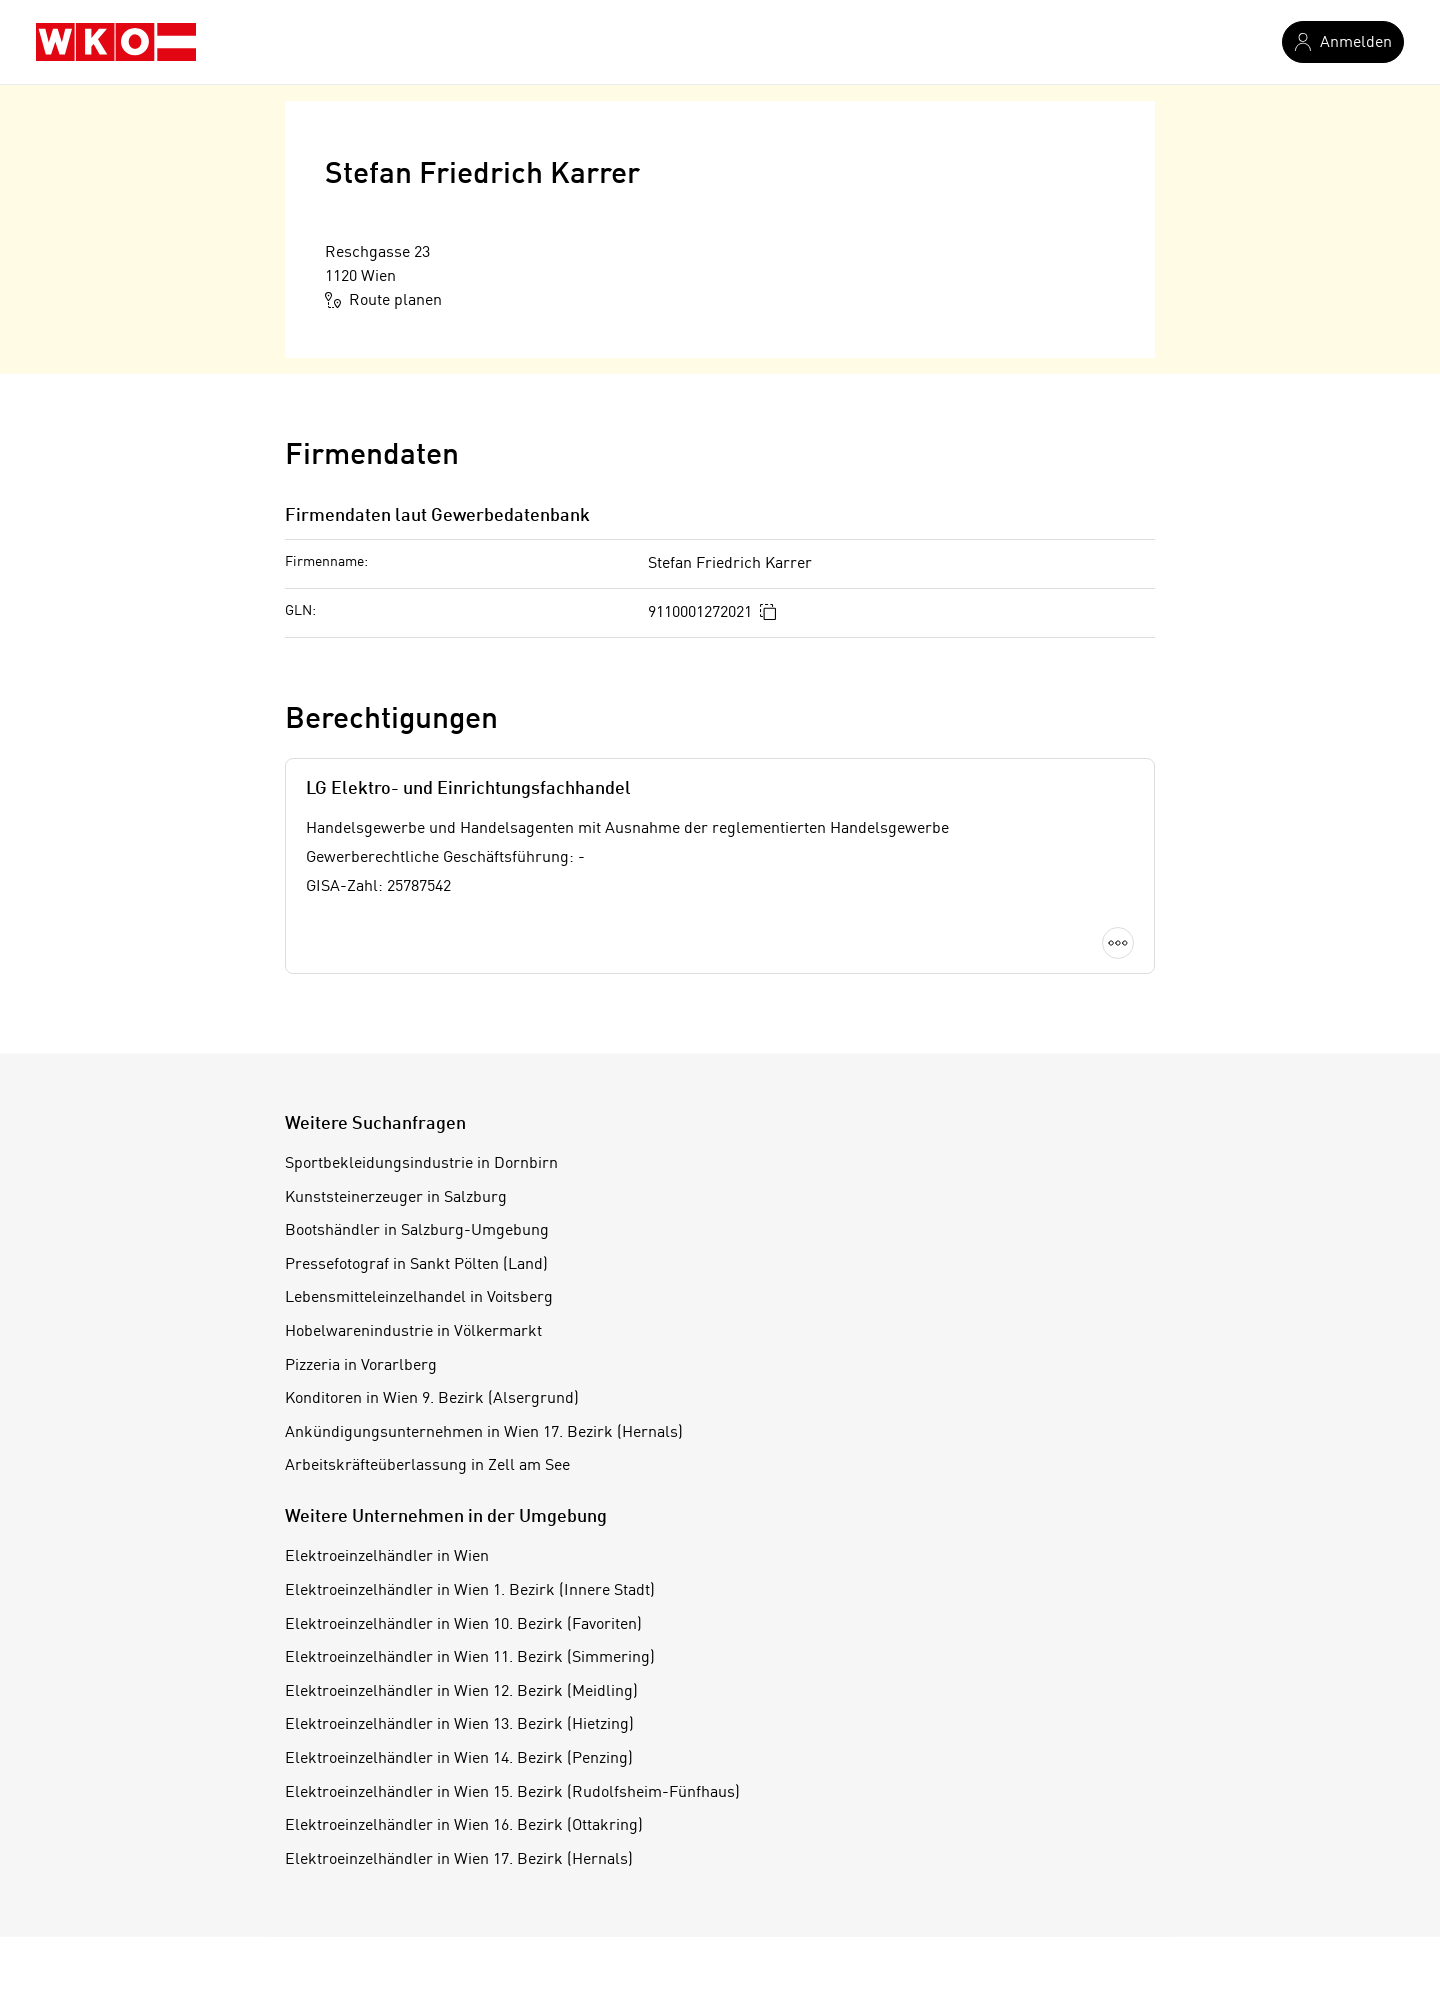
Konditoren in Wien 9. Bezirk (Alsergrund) (432, 1399)
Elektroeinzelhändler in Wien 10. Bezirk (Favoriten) (463, 1625)
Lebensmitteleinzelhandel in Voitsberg (419, 1298)
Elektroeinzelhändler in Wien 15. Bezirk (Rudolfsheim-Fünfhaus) (512, 1793)
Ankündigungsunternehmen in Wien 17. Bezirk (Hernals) (484, 1433)
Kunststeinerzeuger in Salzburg (396, 1198)
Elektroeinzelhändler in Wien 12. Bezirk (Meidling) (461, 1692)
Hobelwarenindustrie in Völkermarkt (413, 1332)
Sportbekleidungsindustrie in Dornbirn (421, 1164)
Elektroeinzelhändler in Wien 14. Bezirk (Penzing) (459, 1759)
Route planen (383, 300)
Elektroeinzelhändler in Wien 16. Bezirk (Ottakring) (464, 1826)
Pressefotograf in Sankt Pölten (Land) (416, 1265)
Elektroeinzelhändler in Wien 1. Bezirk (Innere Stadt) (470, 1591)
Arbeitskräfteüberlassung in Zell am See (427, 1466)
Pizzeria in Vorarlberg (361, 1366)
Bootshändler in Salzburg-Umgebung (417, 1231)
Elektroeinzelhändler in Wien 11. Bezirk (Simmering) (470, 1658)
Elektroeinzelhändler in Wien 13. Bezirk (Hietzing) (459, 1725)
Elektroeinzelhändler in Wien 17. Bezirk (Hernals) (459, 1860)
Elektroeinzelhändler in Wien (387, 1557)
